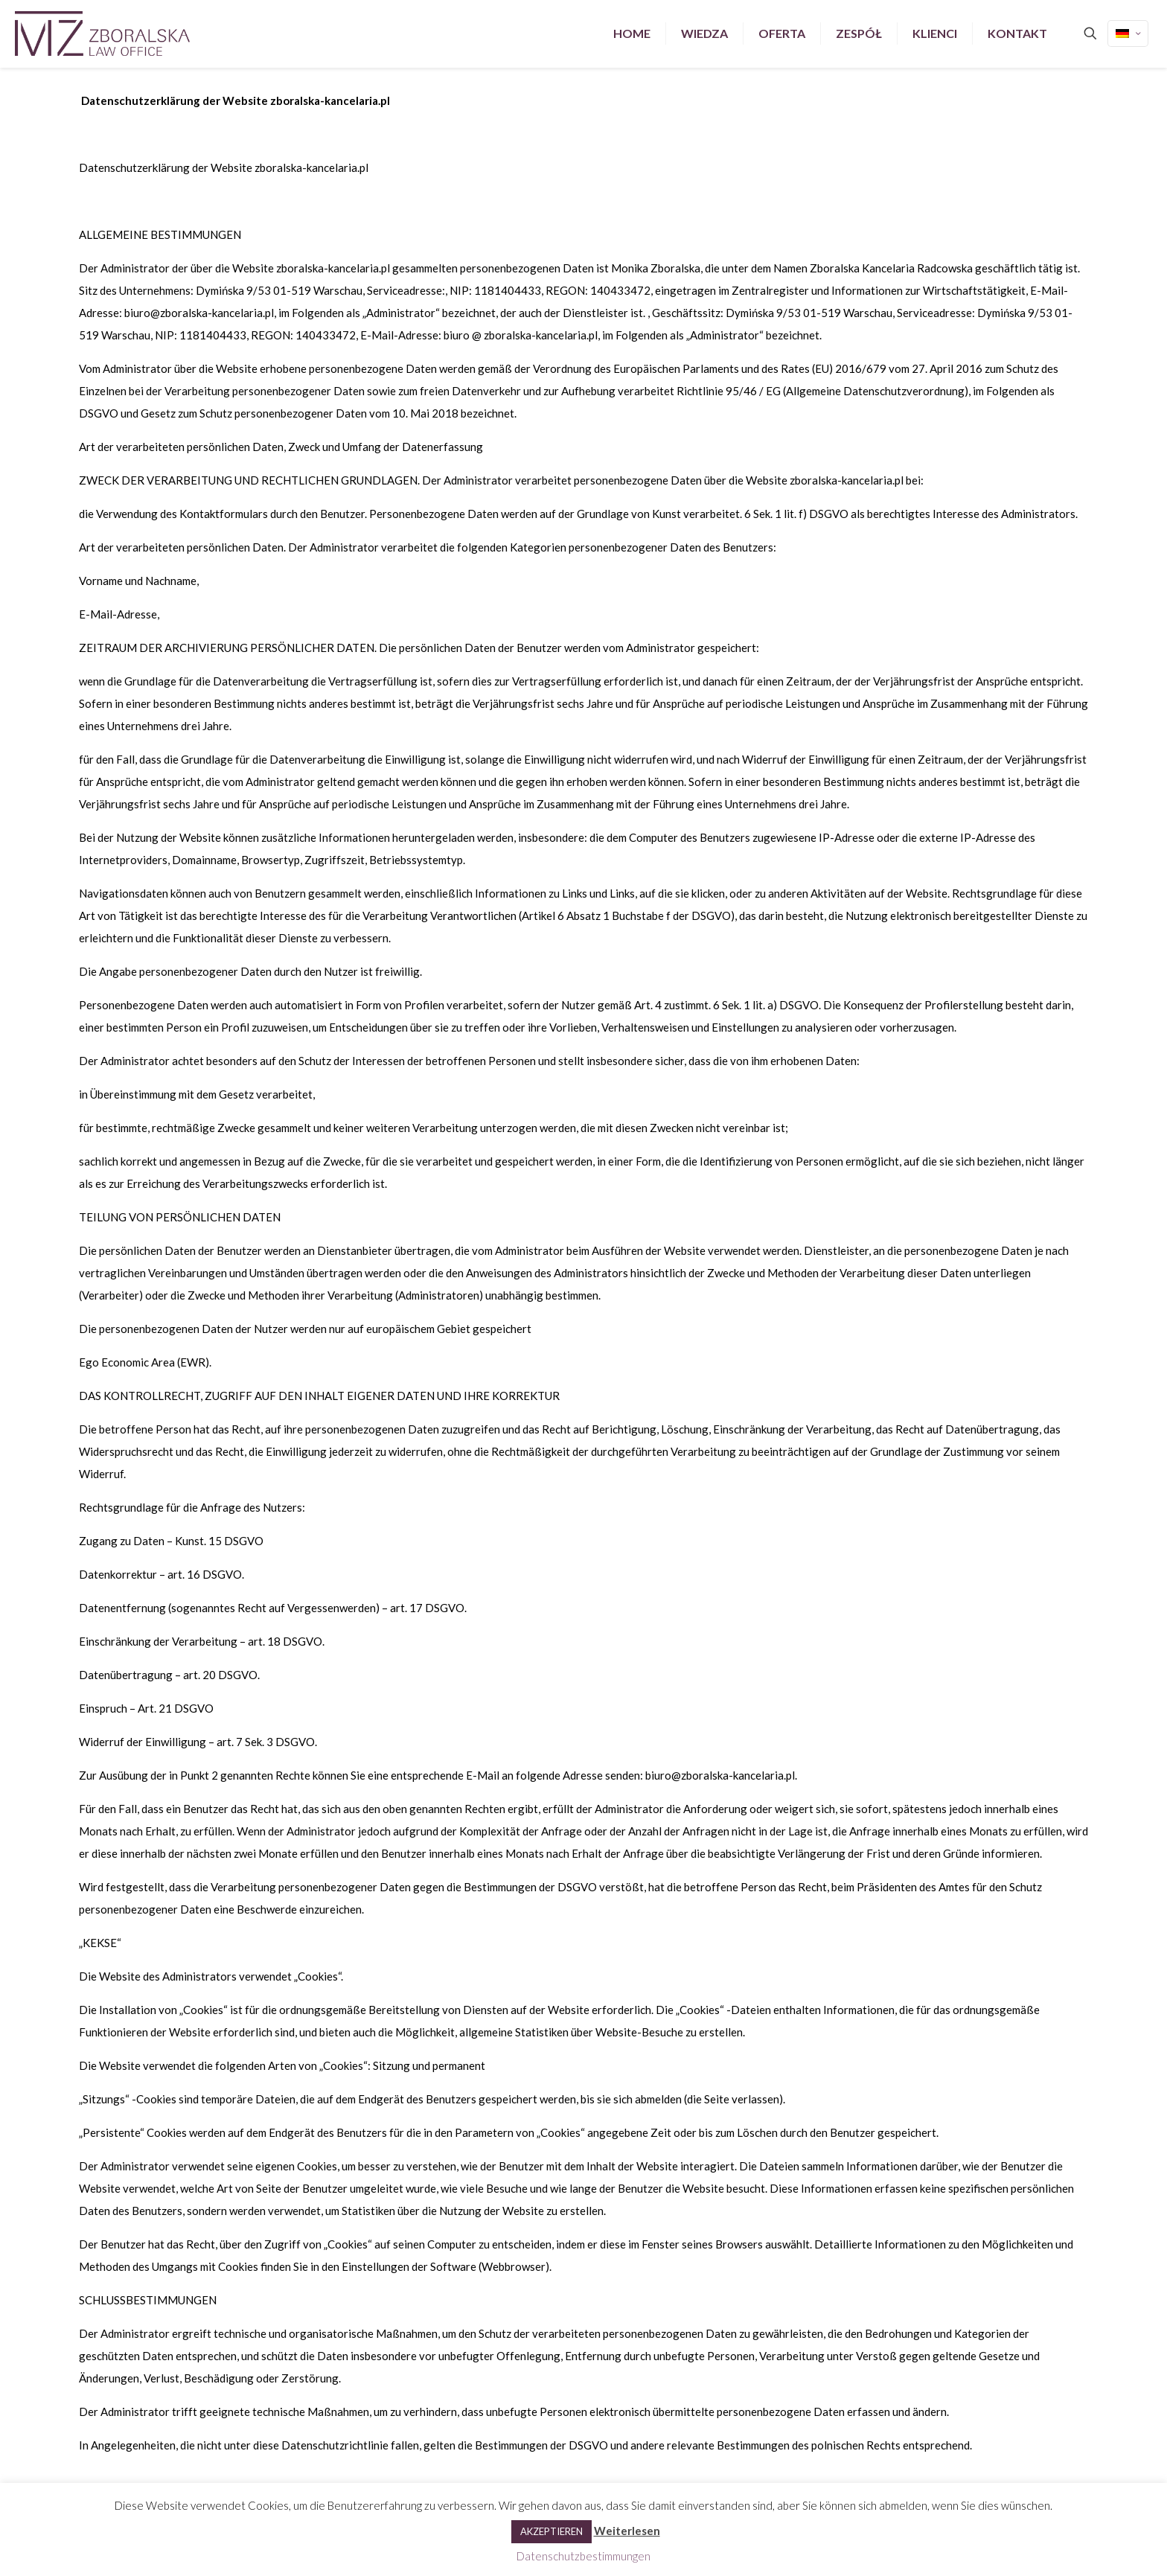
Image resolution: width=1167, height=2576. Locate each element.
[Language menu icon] (1127, 33)
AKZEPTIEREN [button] (551, 2531)
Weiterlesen (627, 2530)
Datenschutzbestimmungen (583, 2556)
